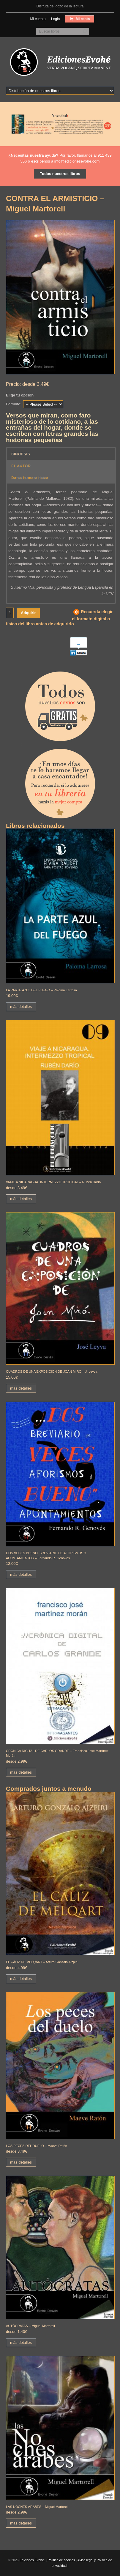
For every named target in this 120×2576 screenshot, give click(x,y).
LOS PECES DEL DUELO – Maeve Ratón (36, 2146)
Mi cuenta (38, 19)
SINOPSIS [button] (20, 454)
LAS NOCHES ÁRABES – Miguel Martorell (37, 2506)
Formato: (13, 404)
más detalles (21, 1006)
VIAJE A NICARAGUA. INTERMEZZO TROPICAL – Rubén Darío (53, 1182)
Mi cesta (82, 19)
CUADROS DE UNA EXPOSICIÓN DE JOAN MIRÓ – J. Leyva (51, 1371)
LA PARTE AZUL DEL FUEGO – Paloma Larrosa (41, 990)
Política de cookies (61, 2560)
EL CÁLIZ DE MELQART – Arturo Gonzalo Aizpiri (41, 1962)
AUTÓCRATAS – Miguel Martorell (30, 2326)
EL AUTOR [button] (21, 466)
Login (55, 19)
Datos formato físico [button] (29, 477)
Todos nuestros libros (60, 173)
